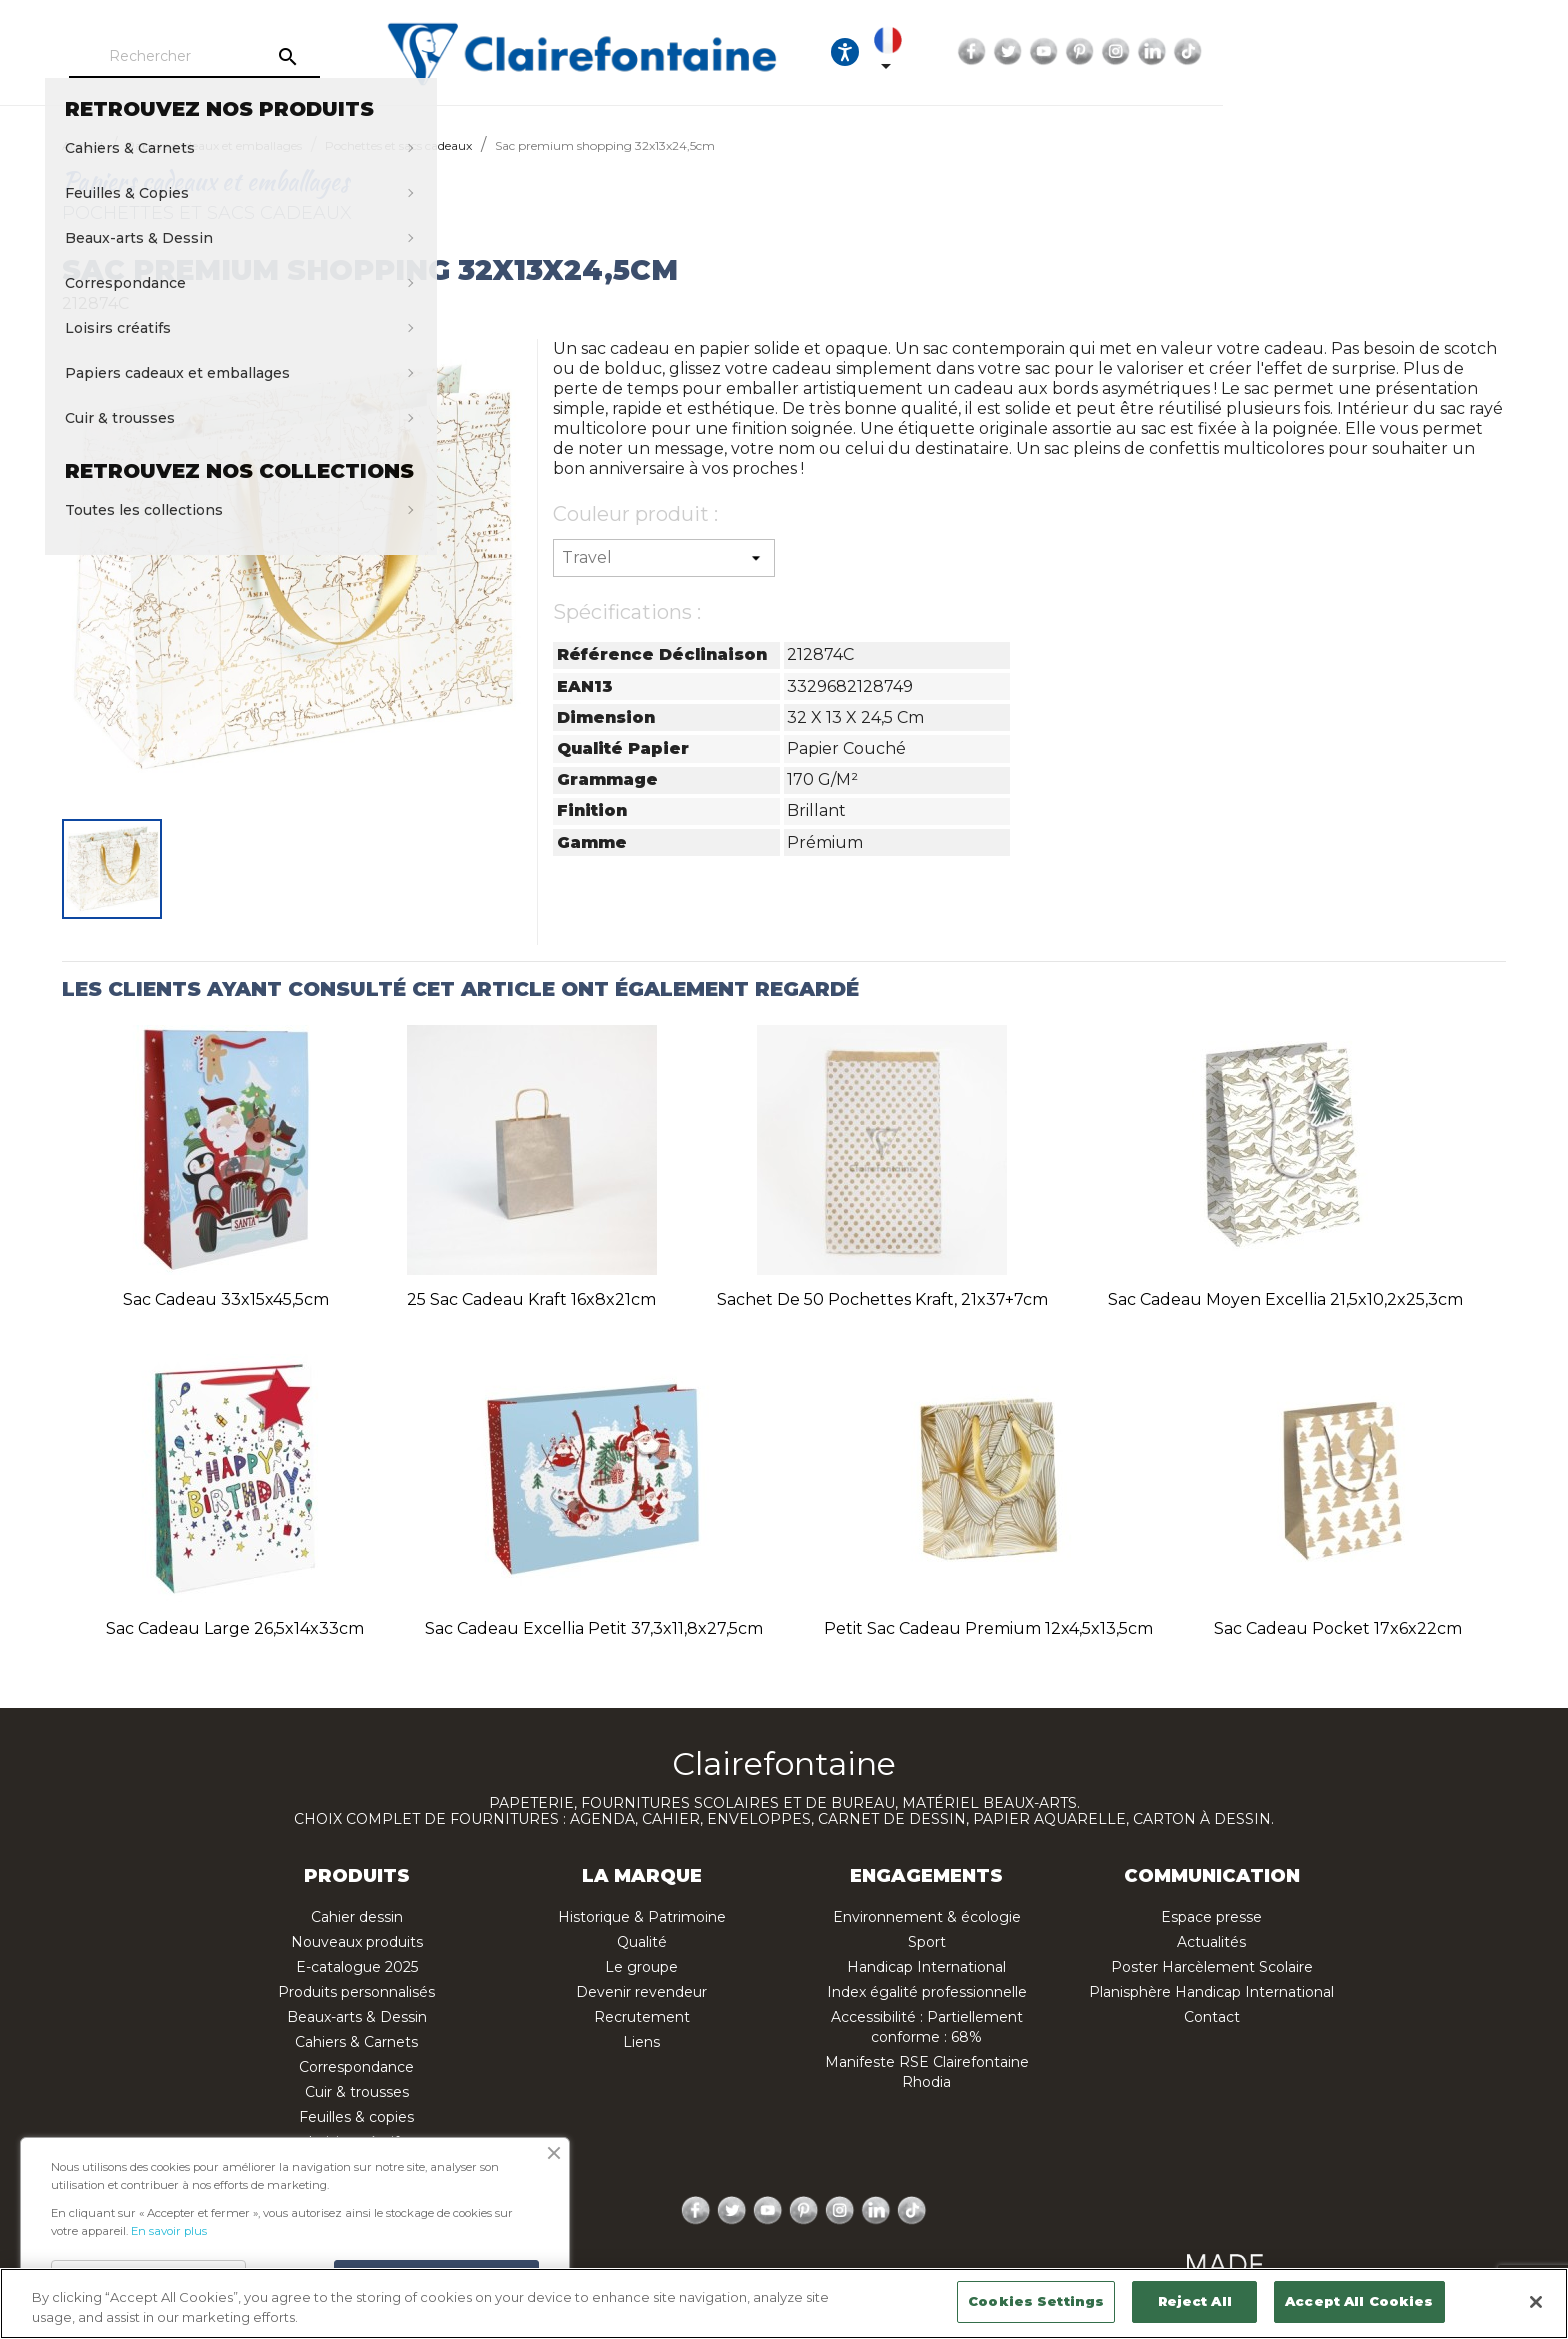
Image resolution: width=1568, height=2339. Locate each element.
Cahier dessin (357, 1917)
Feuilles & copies (356, 2117)
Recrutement (642, 2017)
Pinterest (1377, 52)
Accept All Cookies (1359, 2301)
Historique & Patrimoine (642, 1917)
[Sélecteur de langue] (1179, 52)
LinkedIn (1449, 52)
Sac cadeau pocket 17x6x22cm (1338, 1628)
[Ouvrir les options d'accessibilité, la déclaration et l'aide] (1118, 52)
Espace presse (1211, 1917)
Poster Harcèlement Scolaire (1212, 1967)
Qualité (642, 1942)
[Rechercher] (289, 57)
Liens (641, 2042)
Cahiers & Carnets (356, 2042)
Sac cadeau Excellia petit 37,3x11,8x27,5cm (594, 1628)
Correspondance (356, 2067)
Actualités (1211, 1942)
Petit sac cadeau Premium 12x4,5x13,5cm (988, 1628)
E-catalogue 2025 (357, 1967)
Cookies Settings (1036, 2301)
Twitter (1305, 52)
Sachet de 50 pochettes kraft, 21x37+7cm (882, 1299)
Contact (1212, 2017)
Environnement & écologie (927, 1917)
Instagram (1413, 52)
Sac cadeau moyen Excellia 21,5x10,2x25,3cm (1285, 1299)
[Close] (1536, 2302)
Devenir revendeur (641, 1992)
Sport (927, 1942)
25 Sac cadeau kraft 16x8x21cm (531, 1299)
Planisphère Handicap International (1211, 1992)
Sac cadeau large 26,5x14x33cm (235, 1628)
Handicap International (926, 1967)
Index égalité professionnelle (927, 1992)
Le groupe (641, 1967)
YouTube (1341, 52)
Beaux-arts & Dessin (357, 2017)
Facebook (1269, 52)
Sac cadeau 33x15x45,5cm (226, 1299)
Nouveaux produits (357, 1942)
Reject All (1195, 2301)
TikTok (1485, 52)
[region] (784, 2303)
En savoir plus (169, 2231)
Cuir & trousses (357, 2092)
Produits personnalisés (356, 1992)
